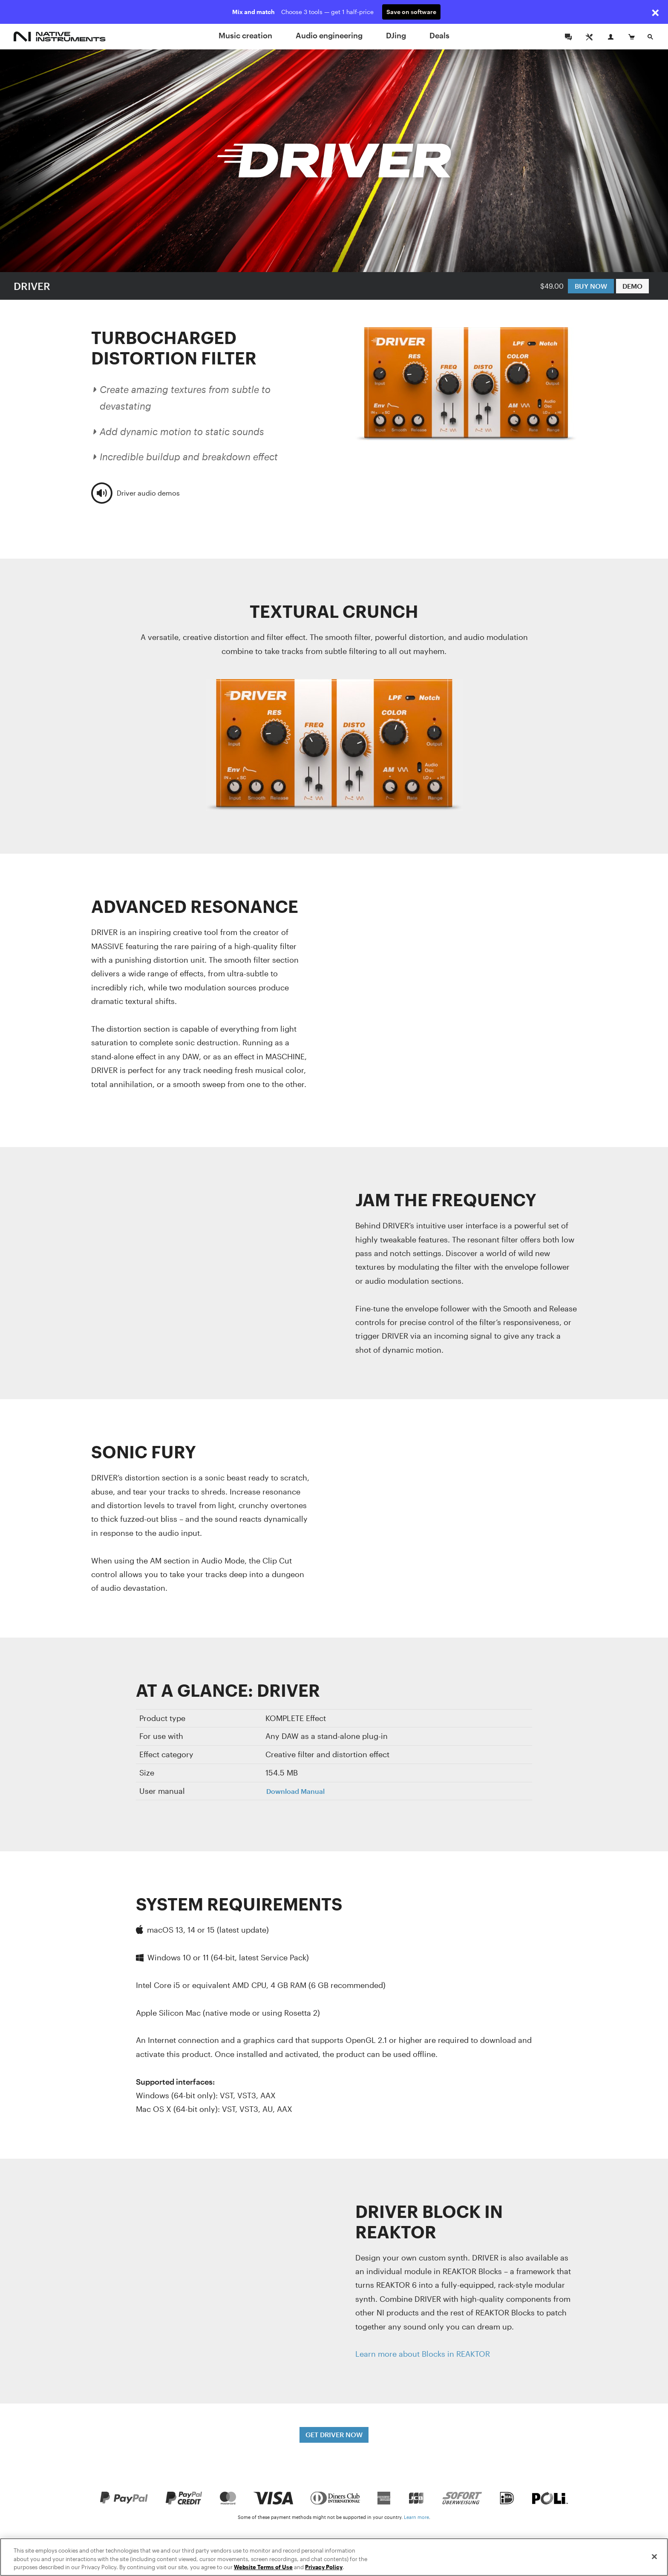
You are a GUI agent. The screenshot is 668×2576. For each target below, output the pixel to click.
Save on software (411, 11)
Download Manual (295, 1791)
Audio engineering (329, 35)
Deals (439, 35)
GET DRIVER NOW (334, 2434)
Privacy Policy (324, 2567)
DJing (396, 35)
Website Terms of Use (263, 2567)
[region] (334, 2557)
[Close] (654, 2556)
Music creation (245, 35)
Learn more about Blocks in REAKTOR (422, 2353)
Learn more (416, 2517)
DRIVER (32, 286)
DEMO (632, 286)
